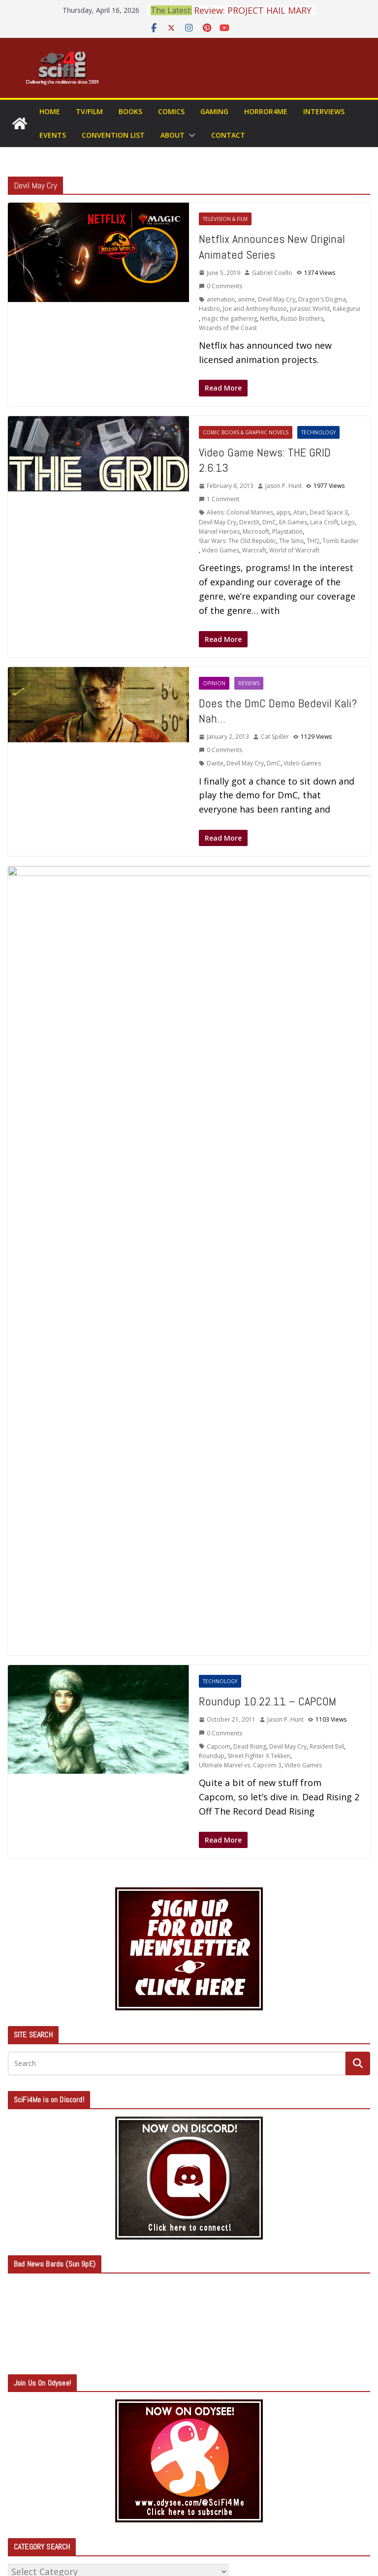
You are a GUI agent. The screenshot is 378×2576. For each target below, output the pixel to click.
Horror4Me (265, 111)
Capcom (235, 962)
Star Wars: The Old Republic (237, 541)
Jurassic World (310, 308)
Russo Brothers (302, 318)
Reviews (248, 683)
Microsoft (256, 531)
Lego (348, 522)
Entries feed (40, 2448)
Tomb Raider (340, 541)
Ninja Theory (240, 972)
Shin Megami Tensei (305, 972)
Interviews (324, 111)
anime (246, 299)
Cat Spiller (275, 736)
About (172, 135)
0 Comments (220, 286)
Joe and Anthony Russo (255, 308)
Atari (300, 512)
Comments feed (49, 2472)
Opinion (214, 683)
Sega (268, 972)
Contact (228, 135)
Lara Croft (324, 522)
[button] (190, 135)
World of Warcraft (294, 550)
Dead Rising (249, 1165)
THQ (313, 541)
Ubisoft (345, 972)
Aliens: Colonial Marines (240, 512)
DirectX (249, 522)
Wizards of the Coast (228, 328)
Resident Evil (327, 1165)
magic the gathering (229, 318)
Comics (171, 111)
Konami (209, 972)
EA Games (293, 522)
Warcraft (254, 550)
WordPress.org (45, 2496)
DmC (269, 522)
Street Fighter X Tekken (258, 1174)
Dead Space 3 (329, 512)
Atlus (213, 962)
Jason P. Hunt (283, 486)
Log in (27, 2423)
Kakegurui (346, 308)
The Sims (291, 541)
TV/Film (89, 111)
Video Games (220, 550)
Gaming (214, 111)
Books (130, 111)
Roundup (211, 1174)
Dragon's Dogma (322, 299)
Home (49, 111)
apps (283, 512)
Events (52, 135)
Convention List (113, 135)
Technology (318, 432)
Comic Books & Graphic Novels (245, 432)
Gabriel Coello (272, 273)
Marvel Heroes (219, 531)
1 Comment (219, 499)
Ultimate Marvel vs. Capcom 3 (240, 1184)
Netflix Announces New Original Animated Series (272, 246)
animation (221, 299)
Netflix (269, 318)
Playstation (287, 531)
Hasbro (209, 308)
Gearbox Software (315, 962)
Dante (215, 763)
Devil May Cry (276, 299)
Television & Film (225, 218)
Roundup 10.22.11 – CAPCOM (267, 1119)
